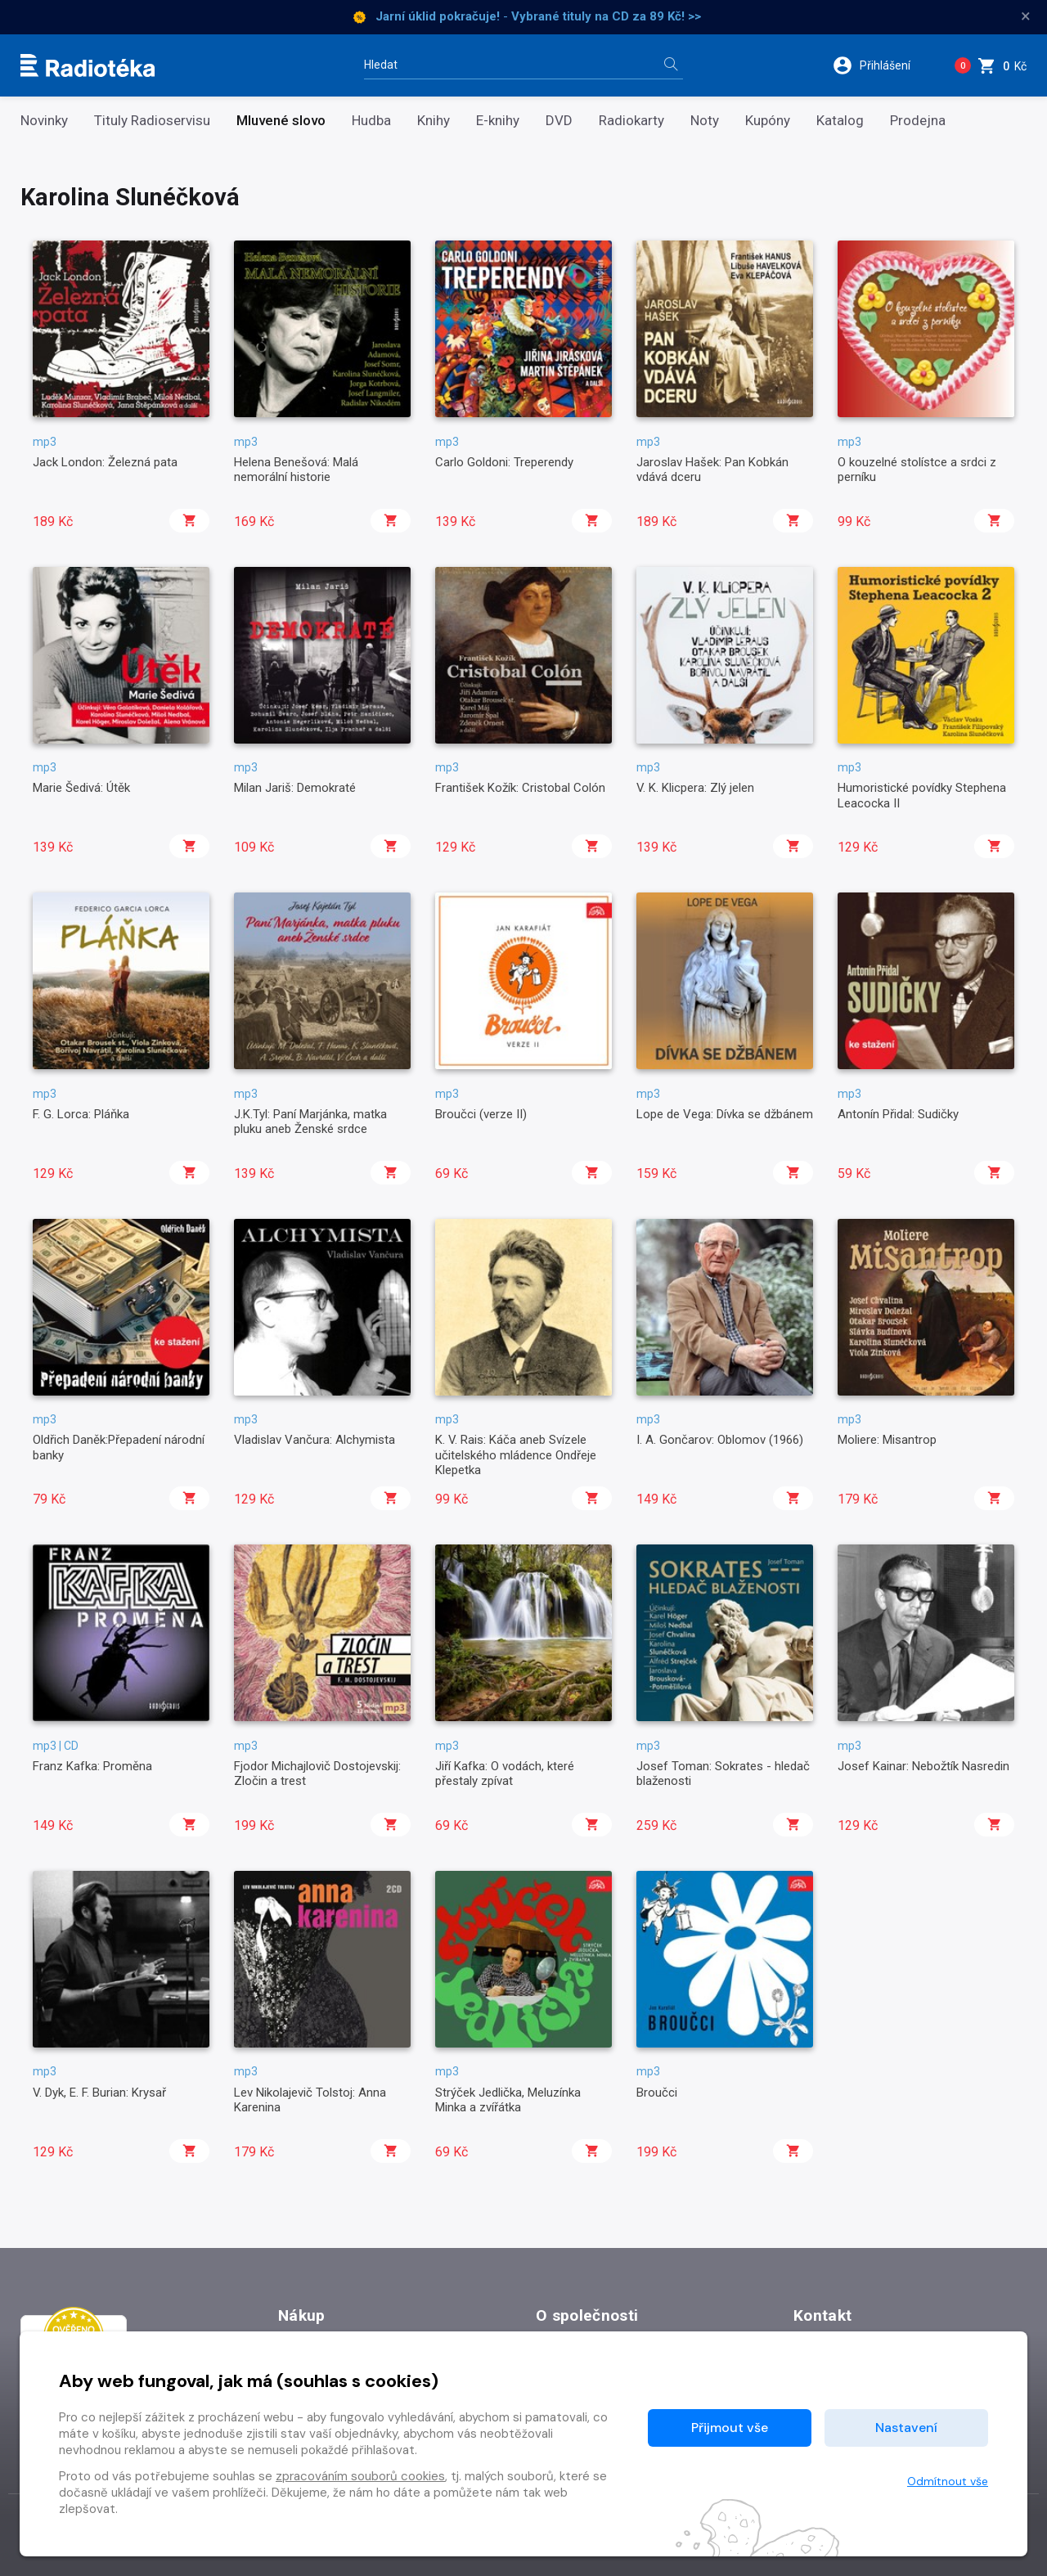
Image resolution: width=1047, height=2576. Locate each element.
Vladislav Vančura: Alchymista (314, 1439)
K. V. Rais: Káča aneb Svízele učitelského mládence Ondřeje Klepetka (515, 1454)
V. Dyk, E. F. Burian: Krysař (99, 2092)
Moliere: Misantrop (887, 1439)
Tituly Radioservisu (152, 121)
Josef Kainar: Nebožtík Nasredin (923, 1766)
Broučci (656, 2092)
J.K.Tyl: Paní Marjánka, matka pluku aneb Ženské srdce (310, 1121)
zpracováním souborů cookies (360, 2476)
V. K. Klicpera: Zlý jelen (695, 787)
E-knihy (497, 121)
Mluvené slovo (281, 121)
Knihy (433, 121)
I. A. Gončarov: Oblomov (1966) (719, 1439)
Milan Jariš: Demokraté (295, 787)
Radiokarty (631, 121)
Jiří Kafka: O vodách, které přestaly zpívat (504, 1773)
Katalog (840, 121)
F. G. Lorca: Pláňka (81, 1114)
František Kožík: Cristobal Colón (520, 787)
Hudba (371, 121)
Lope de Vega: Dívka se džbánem (724, 1114)
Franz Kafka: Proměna (92, 1766)
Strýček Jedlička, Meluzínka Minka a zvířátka (508, 2100)
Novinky (44, 121)
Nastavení (906, 2427)
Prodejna (918, 121)
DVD (559, 121)
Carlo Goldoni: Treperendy (504, 462)
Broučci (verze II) (481, 1114)
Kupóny (767, 121)
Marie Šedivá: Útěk (81, 787)
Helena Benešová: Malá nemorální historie (296, 469)
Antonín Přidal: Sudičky (898, 1114)
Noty (704, 121)
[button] (882, 65)
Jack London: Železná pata (105, 462)
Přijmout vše (729, 2427)
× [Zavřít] (1026, 16)
